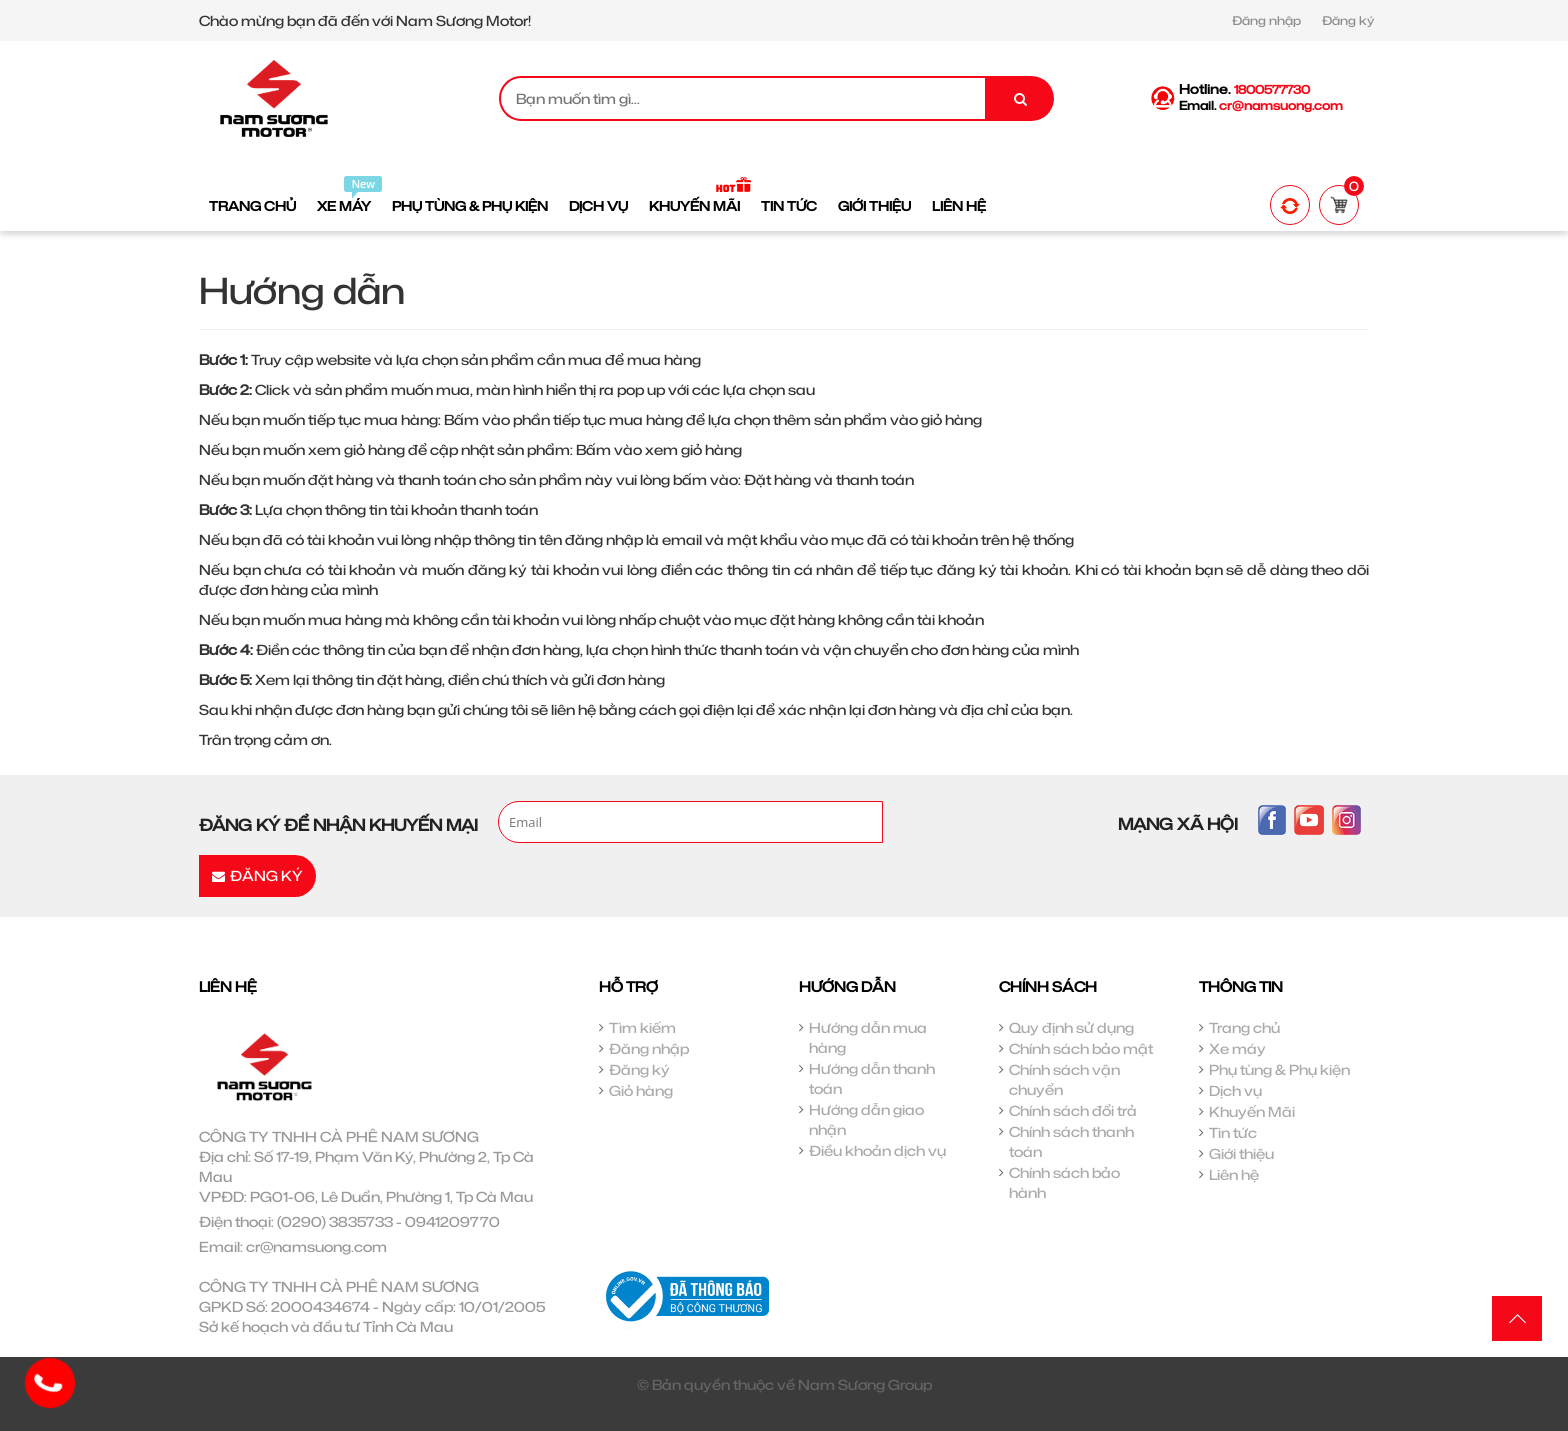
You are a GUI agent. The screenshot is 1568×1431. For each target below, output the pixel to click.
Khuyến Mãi (1252, 1111)
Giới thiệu (1241, 1153)
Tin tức (1233, 1132)
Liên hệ (1234, 1174)
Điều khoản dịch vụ (877, 1150)
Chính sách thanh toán (1071, 1141)
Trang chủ (1244, 1027)
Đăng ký (1348, 20)
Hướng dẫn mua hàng (868, 1037)
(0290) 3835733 (335, 1221)
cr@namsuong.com (316, 1246)
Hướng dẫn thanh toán (872, 1078)
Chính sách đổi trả (1073, 1110)
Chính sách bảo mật (1081, 1048)
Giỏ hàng (641, 1090)
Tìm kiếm (642, 1027)
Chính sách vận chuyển (1064, 1079)
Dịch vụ (1235, 1090)
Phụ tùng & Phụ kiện (1279, 1069)
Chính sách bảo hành (1064, 1182)
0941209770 (452, 1221)
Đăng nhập (1266, 20)
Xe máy (1237, 1048)
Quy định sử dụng (1071, 1027)
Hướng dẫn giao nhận (866, 1119)
